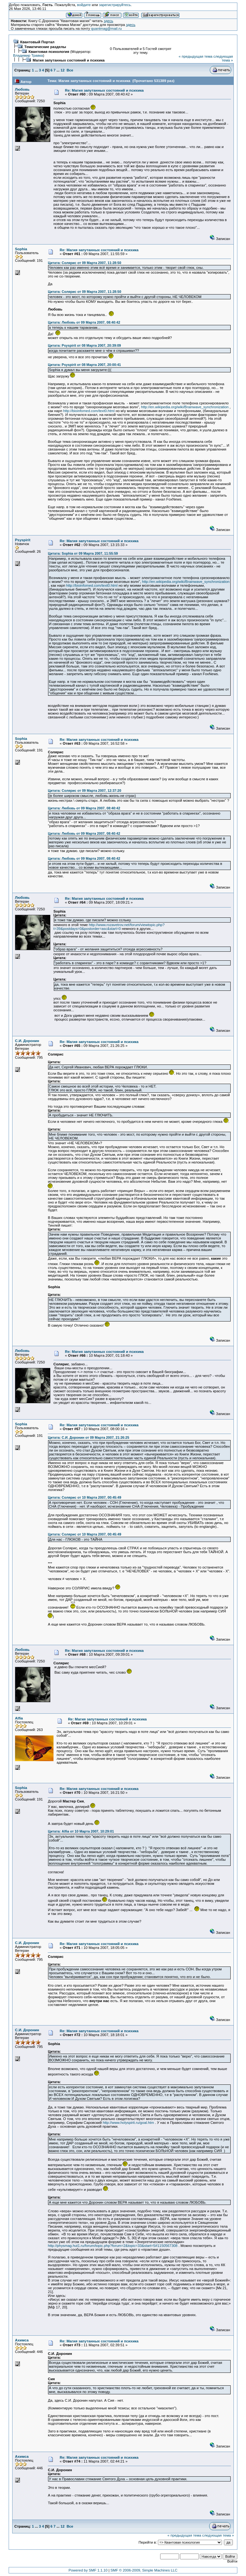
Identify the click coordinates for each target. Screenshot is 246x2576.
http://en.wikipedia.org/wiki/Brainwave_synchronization (185, 407)
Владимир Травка (28, 55)
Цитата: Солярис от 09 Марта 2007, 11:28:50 (84, 263)
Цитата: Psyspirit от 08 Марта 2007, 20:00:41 (84, 365)
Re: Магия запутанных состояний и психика (104, 90)
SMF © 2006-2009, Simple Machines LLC (144, 2570)
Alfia (19, 1718)
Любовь (22, 89)
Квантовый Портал (37, 42)
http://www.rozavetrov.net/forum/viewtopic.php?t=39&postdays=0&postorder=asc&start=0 (109, 927)
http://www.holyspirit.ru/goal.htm (128, 2123)
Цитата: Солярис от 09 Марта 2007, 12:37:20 (84, 790)
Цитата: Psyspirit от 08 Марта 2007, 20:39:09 (84, 345)
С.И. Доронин (27, 1041)
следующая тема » (223, 58)
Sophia (21, 249)
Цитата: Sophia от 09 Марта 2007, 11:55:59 (83, 553)
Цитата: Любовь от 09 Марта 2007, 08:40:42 (84, 322)
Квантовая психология (49, 52)
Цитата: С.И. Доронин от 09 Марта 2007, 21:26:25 (88, 1437)
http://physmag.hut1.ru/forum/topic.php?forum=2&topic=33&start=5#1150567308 (112, 2246)
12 (63, 70)
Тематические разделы (45, 47)
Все (70, 70)
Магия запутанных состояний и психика (69, 60)
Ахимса (22, 2340)
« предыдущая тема (195, 56)
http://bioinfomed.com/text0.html (89, 411)
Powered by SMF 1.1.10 (88, 2570)
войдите (84, 5)
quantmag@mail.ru (106, 28)
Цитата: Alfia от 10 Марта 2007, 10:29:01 (81, 1831)
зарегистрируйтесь (115, 5)
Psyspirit (22, 540)
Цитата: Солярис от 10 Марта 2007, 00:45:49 (84, 1497)
